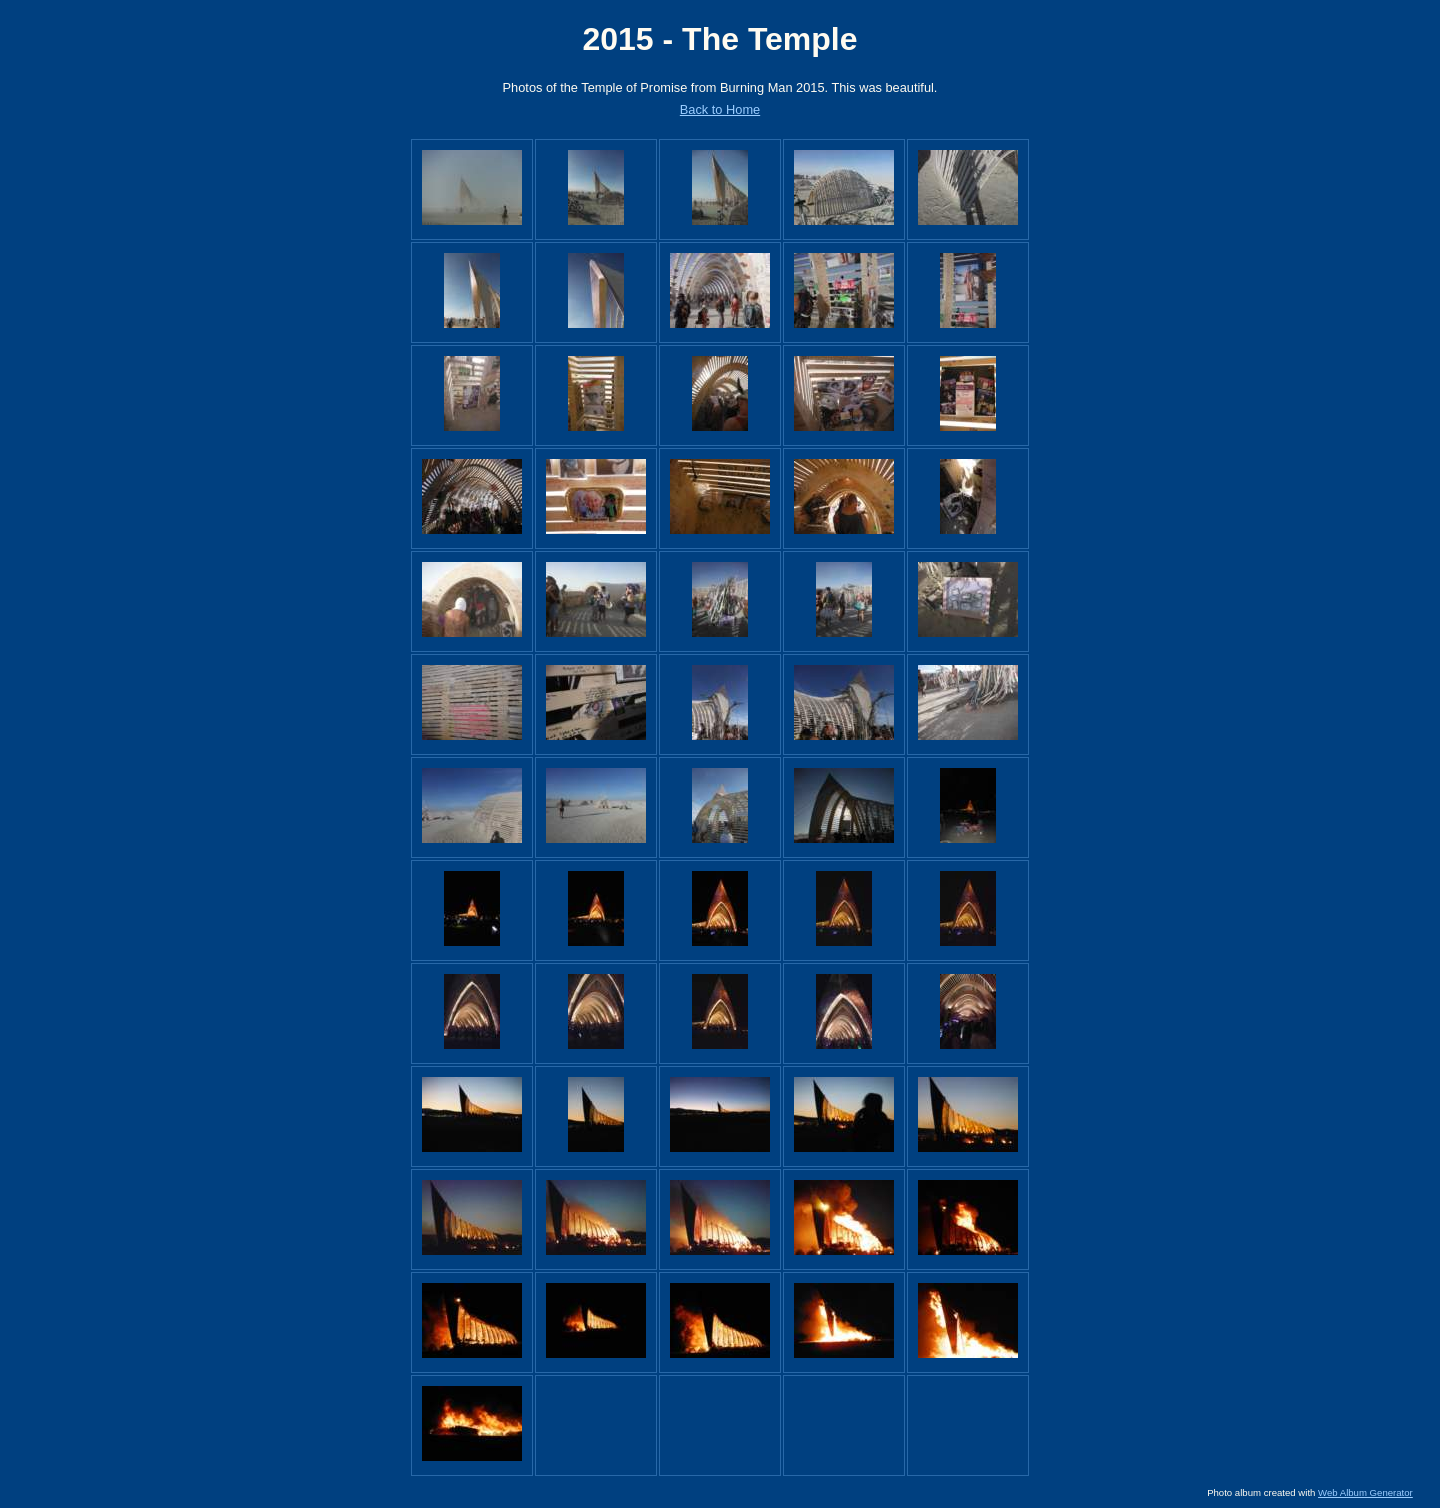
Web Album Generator (1365, 1492)
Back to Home (720, 109)
